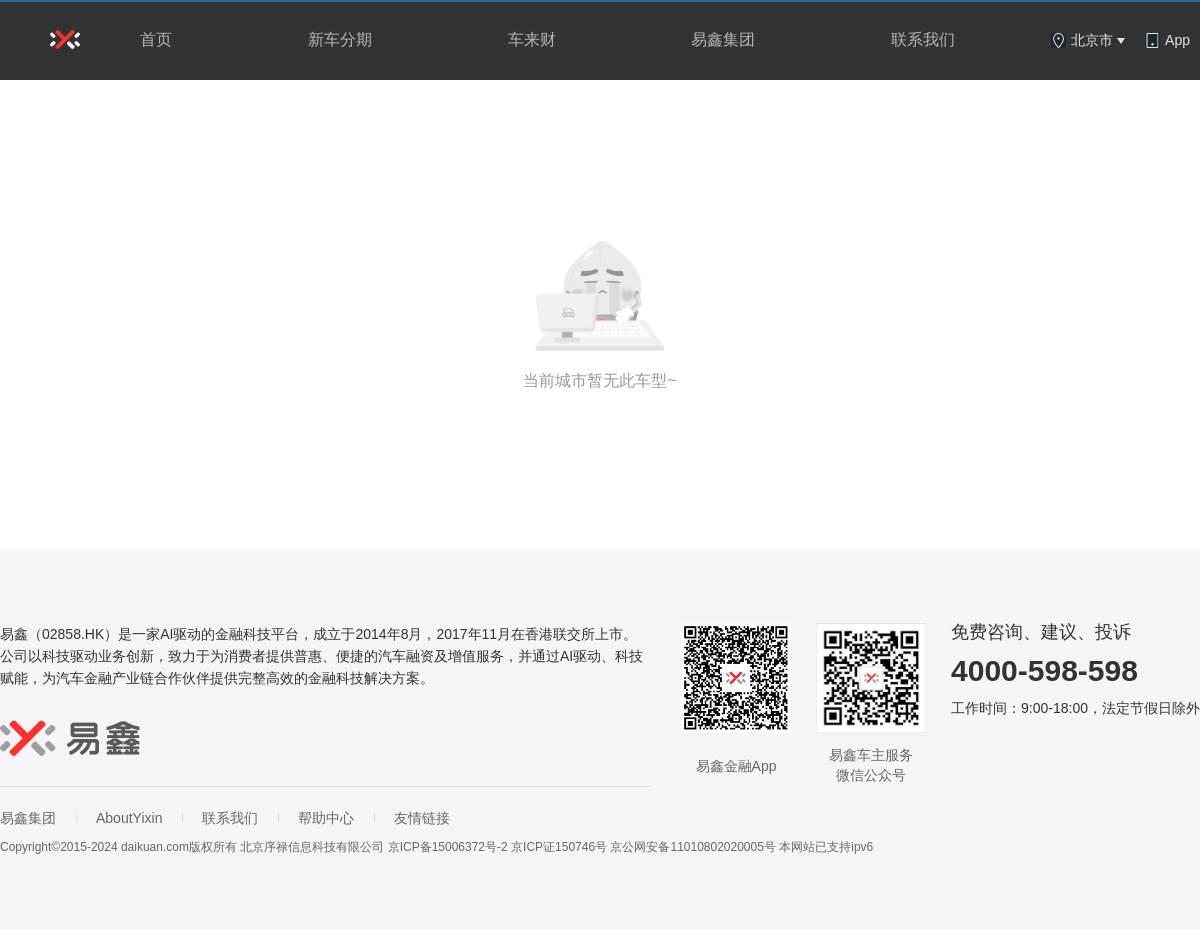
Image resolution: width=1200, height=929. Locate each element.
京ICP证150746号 (559, 847)
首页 (156, 39)
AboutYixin (129, 818)
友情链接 (422, 818)
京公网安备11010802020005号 (692, 847)
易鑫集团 (723, 39)
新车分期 (340, 39)
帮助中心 (326, 818)
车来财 (532, 39)
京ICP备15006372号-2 (448, 847)
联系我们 (923, 39)
